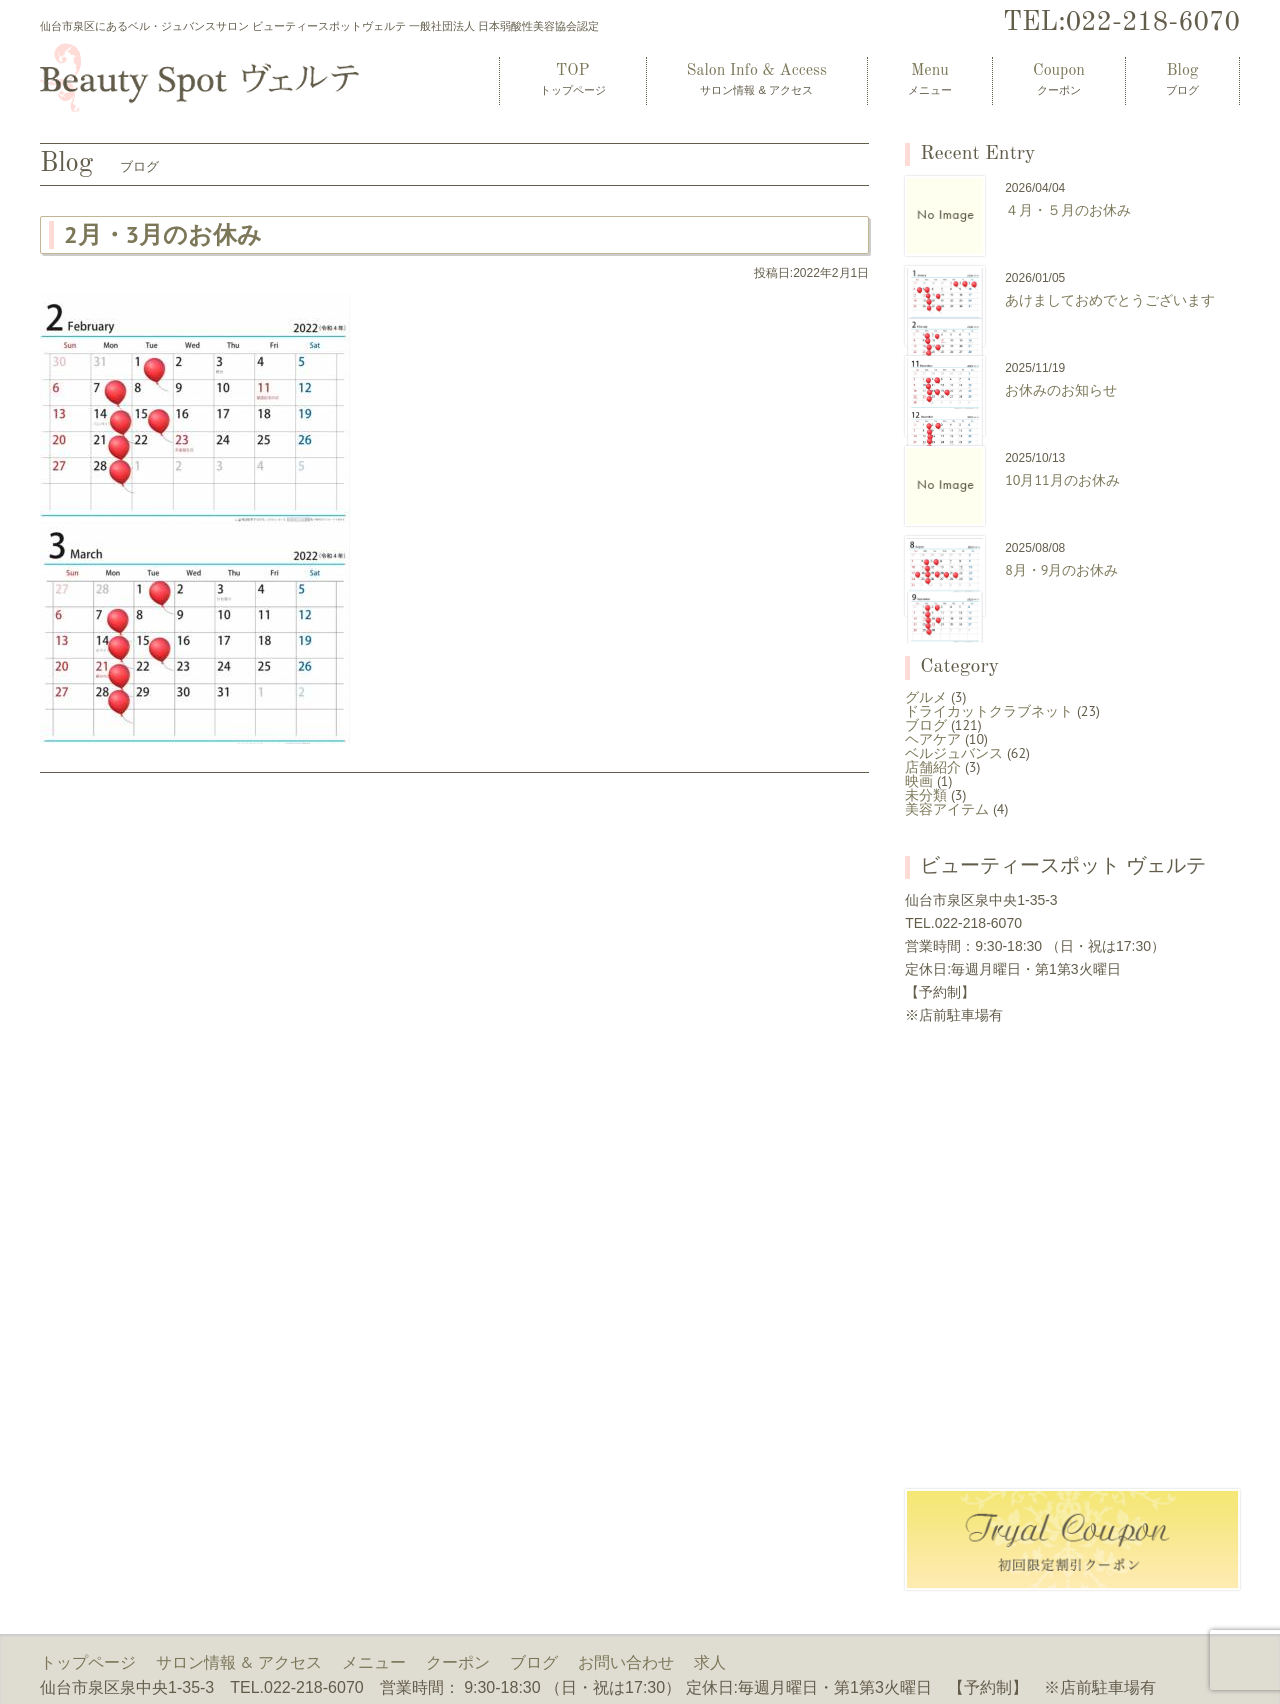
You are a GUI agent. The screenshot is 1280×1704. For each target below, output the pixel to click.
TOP (573, 79)
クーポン (458, 1662)
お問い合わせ (626, 1662)
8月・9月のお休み (1061, 570)
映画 (919, 781)
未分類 (926, 795)
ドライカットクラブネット (989, 711)
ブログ (926, 725)
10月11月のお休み (1062, 480)
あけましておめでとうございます (1110, 300)
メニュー (374, 1662)
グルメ (926, 697)
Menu (930, 79)
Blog (1182, 79)
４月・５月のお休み (1068, 210)
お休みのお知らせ (1061, 390)
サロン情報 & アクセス (239, 1662)
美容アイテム (947, 809)
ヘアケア (933, 739)
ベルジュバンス (954, 753)
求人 (710, 1662)
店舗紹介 (933, 767)
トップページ (88, 1662)
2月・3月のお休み (163, 234)
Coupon (1059, 79)
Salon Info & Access (757, 79)
